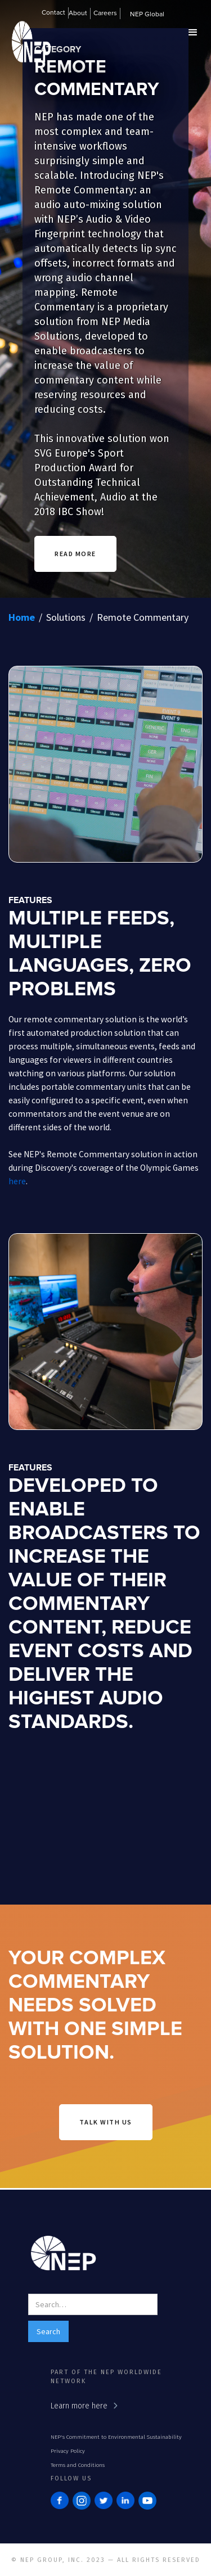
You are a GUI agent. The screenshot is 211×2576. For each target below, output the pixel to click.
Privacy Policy (68, 2451)
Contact (53, 13)
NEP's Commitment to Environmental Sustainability (116, 2437)
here (17, 1181)
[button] (80, 14)
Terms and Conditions (78, 2465)
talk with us (105, 2122)
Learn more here (79, 2406)
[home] (28, 56)
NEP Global (147, 14)
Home (21, 617)
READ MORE (75, 553)
